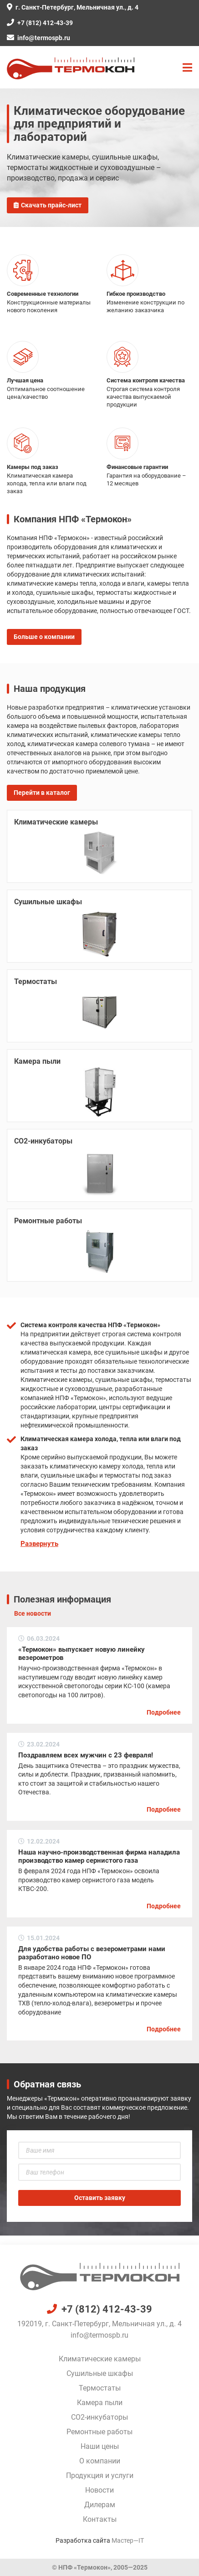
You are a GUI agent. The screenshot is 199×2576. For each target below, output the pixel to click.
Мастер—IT (128, 2540)
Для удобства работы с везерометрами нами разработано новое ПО (91, 1953)
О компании (99, 2461)
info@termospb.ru (38, 37)
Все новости (32, 1613)
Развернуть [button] (39, 1544)
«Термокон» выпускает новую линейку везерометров (81, 1653)
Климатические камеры (100, 2358)
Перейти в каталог (42, 792)
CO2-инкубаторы (99, 2417)
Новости (99, 2490)
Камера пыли (99, 2402)
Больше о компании (44, 636)
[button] (187, 67)
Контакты (100, 2519)
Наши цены (100, 2446)
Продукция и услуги (99, 2475)
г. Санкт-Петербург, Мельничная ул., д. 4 (72, 7)
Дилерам (99, 2504)
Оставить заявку (99, 2197)
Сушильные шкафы (99, 2373)
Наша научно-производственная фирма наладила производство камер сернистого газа (99, 1856)
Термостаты (100, 2388)
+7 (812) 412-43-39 (40, 22)
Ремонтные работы (99, 2431)
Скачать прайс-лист (48, 205)
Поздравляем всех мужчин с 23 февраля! (85, 1755)
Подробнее (164, 1712)
